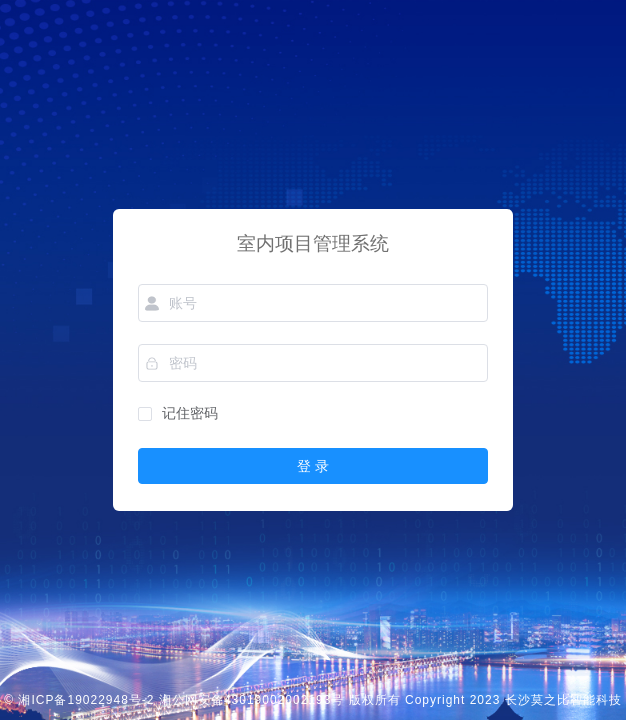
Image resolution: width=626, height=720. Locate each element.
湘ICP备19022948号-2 (86, 700)
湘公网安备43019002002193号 (251, 700)
